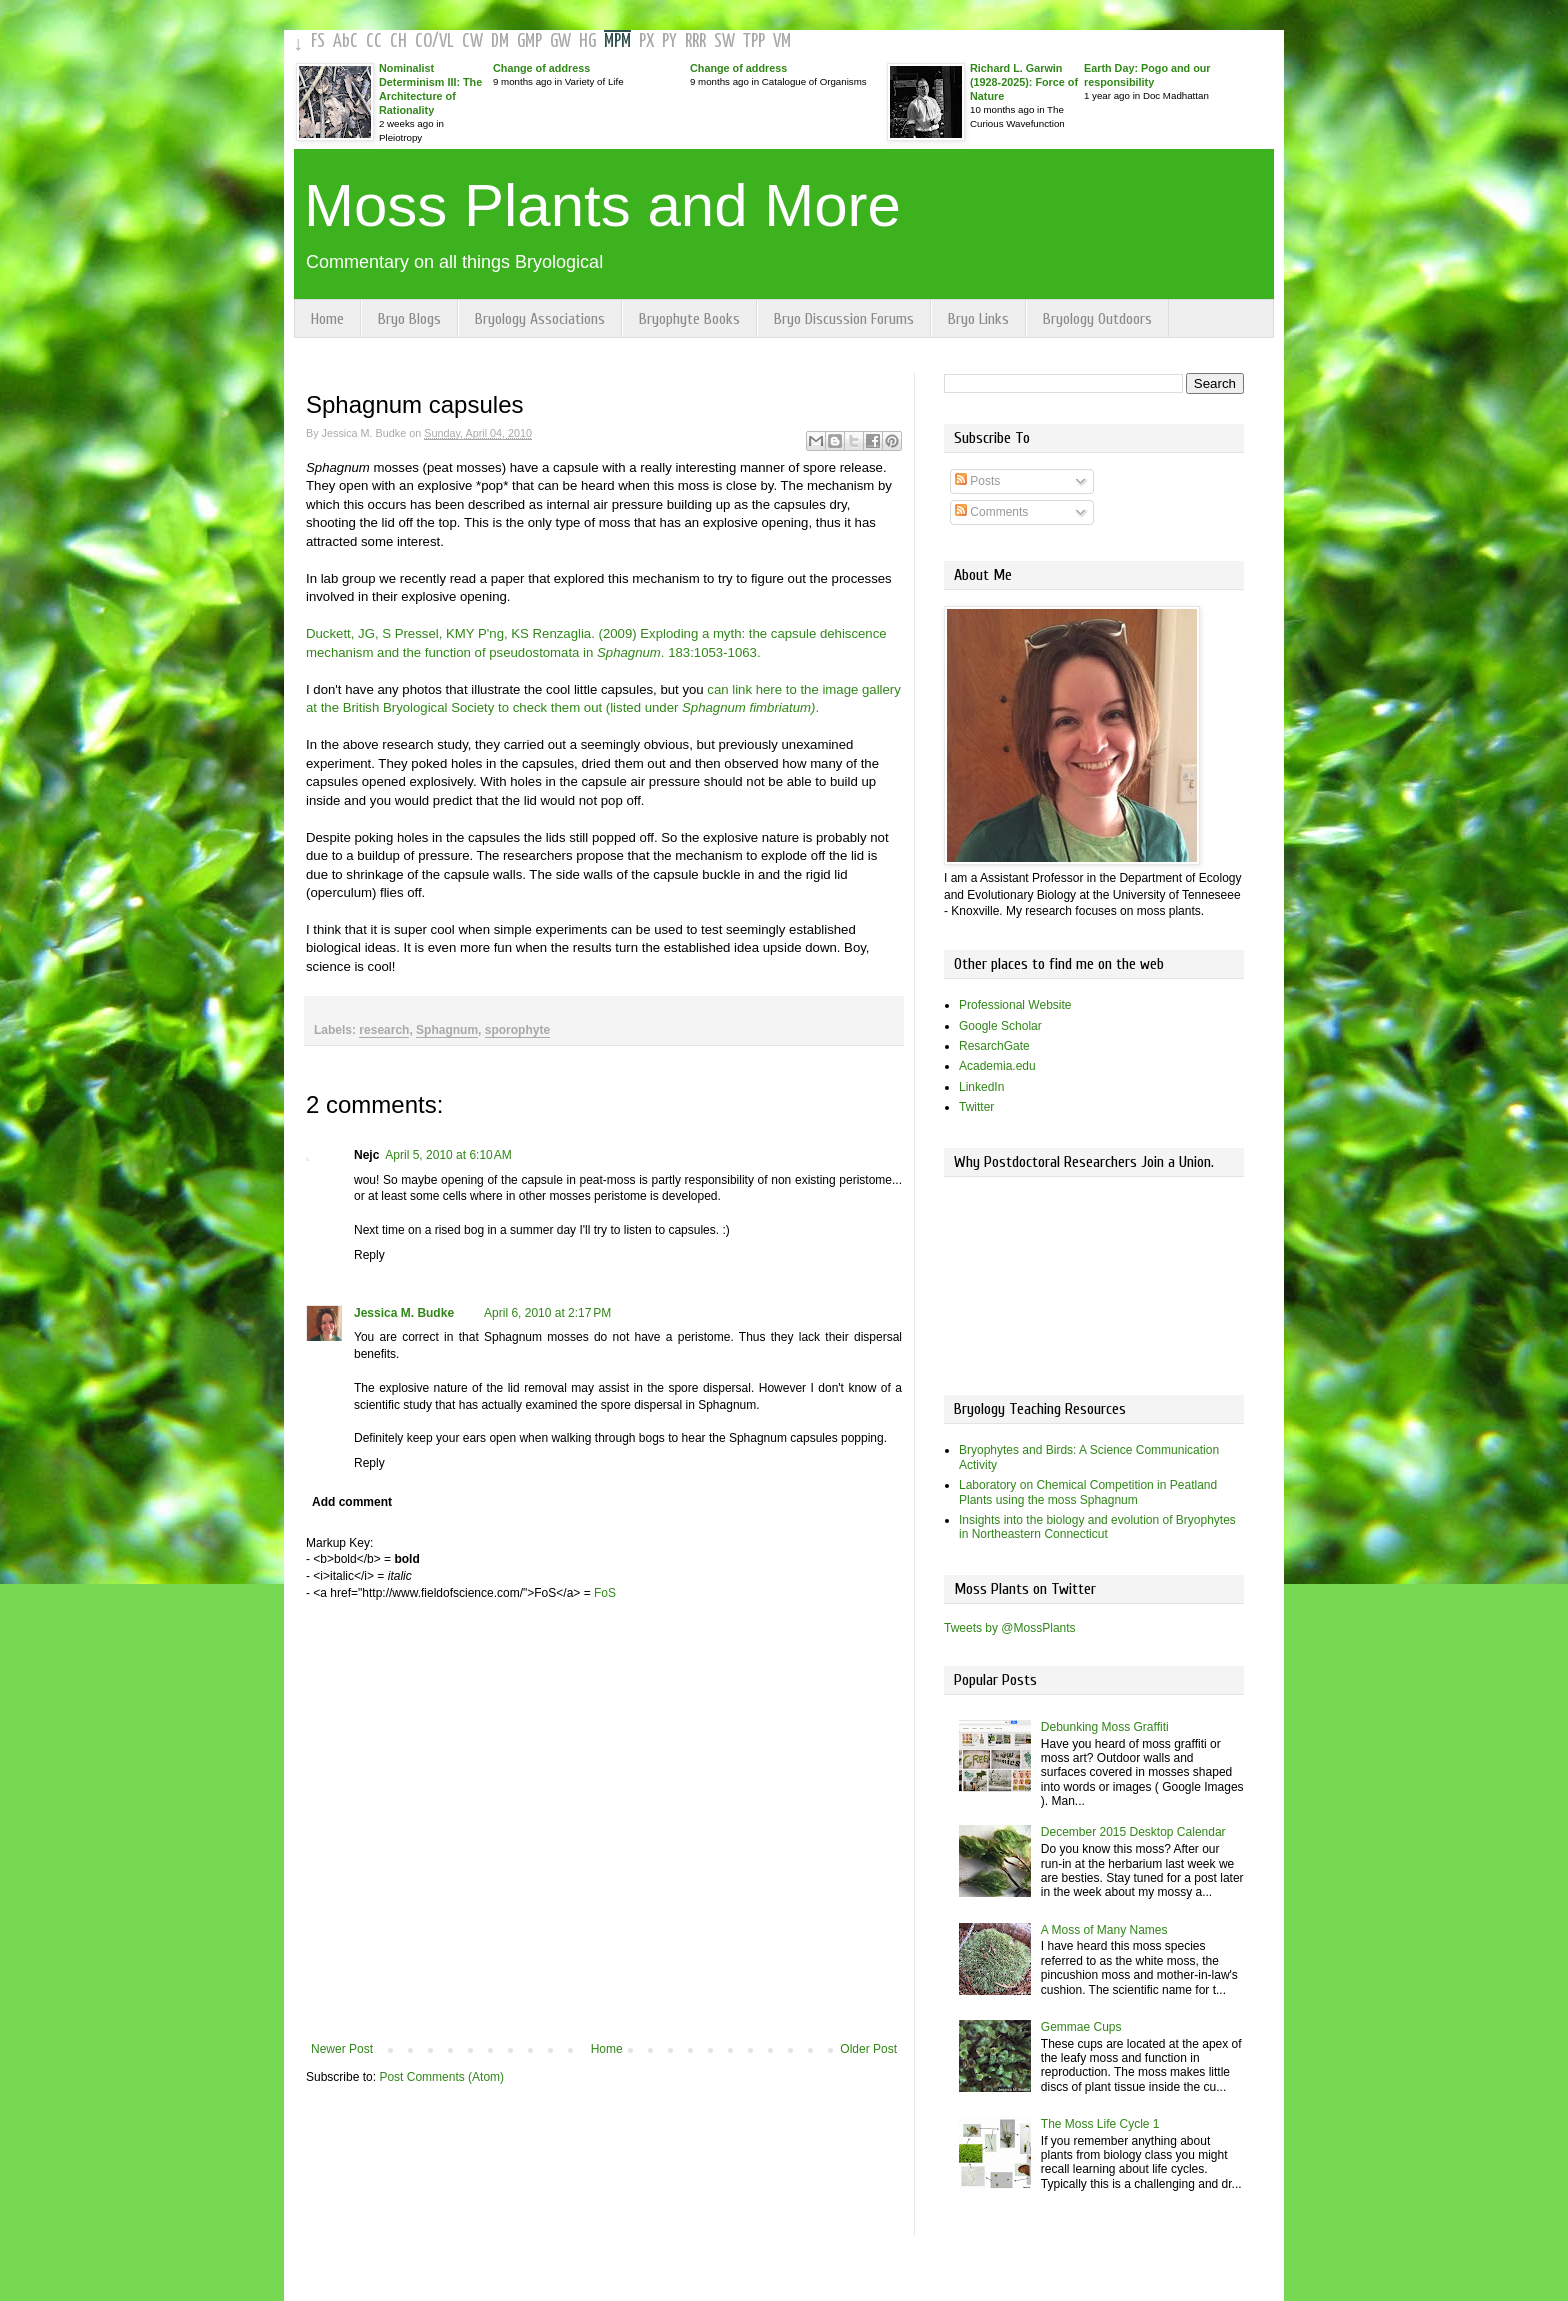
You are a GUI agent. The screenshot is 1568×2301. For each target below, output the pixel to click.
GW (560, 41)
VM (782, 41)
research (384, 1030)
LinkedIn (981, 1087)
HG (587, 41)
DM (500, 41)
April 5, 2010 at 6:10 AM (448, 1155)
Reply (369, 1255)
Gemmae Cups (1081, 2027)
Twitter (976, 1107)
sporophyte (517, 1030)
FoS (605, 1593)
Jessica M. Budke (404, 1313)
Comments (991, 512)
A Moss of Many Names (1104, 1930)
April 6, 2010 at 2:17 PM (547, 1313)
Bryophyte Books (689, 319)
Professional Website (1015, 1005)
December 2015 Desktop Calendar (1133, 1832)
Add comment (352, 1502)
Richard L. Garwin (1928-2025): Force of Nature (1024, 82)
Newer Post (342, 2049)
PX (646, 41)
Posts (977, 481)
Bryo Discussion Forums (844, 319)
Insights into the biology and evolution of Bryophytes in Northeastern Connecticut (1097, 1527)
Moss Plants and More (602, 205)
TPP (754, 41)
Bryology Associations (540, 319)
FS (318, 41)
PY (669, 41)
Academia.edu (997, 1066)
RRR (695, 41)
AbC (345, 41)
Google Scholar (1000, 1026)
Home (327, 319)
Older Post (868, 2049)
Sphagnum (447, 1030)
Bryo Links (978, 319)
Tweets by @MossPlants (1010, 1628)
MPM (617, 41)
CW (472, 41)
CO (423, 41)
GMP (529, 41)
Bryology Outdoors (1097, 319)
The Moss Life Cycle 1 (1100, 2124)
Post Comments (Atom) (441, 2077)
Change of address (541, 68)
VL (446, 41)
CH (398, 41)
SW (724, 41)
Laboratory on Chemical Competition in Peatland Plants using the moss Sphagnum (1088, 1492)
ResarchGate (994, 1046)
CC (374, 41)
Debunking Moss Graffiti (1105, 1727)
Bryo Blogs (409, 319)
